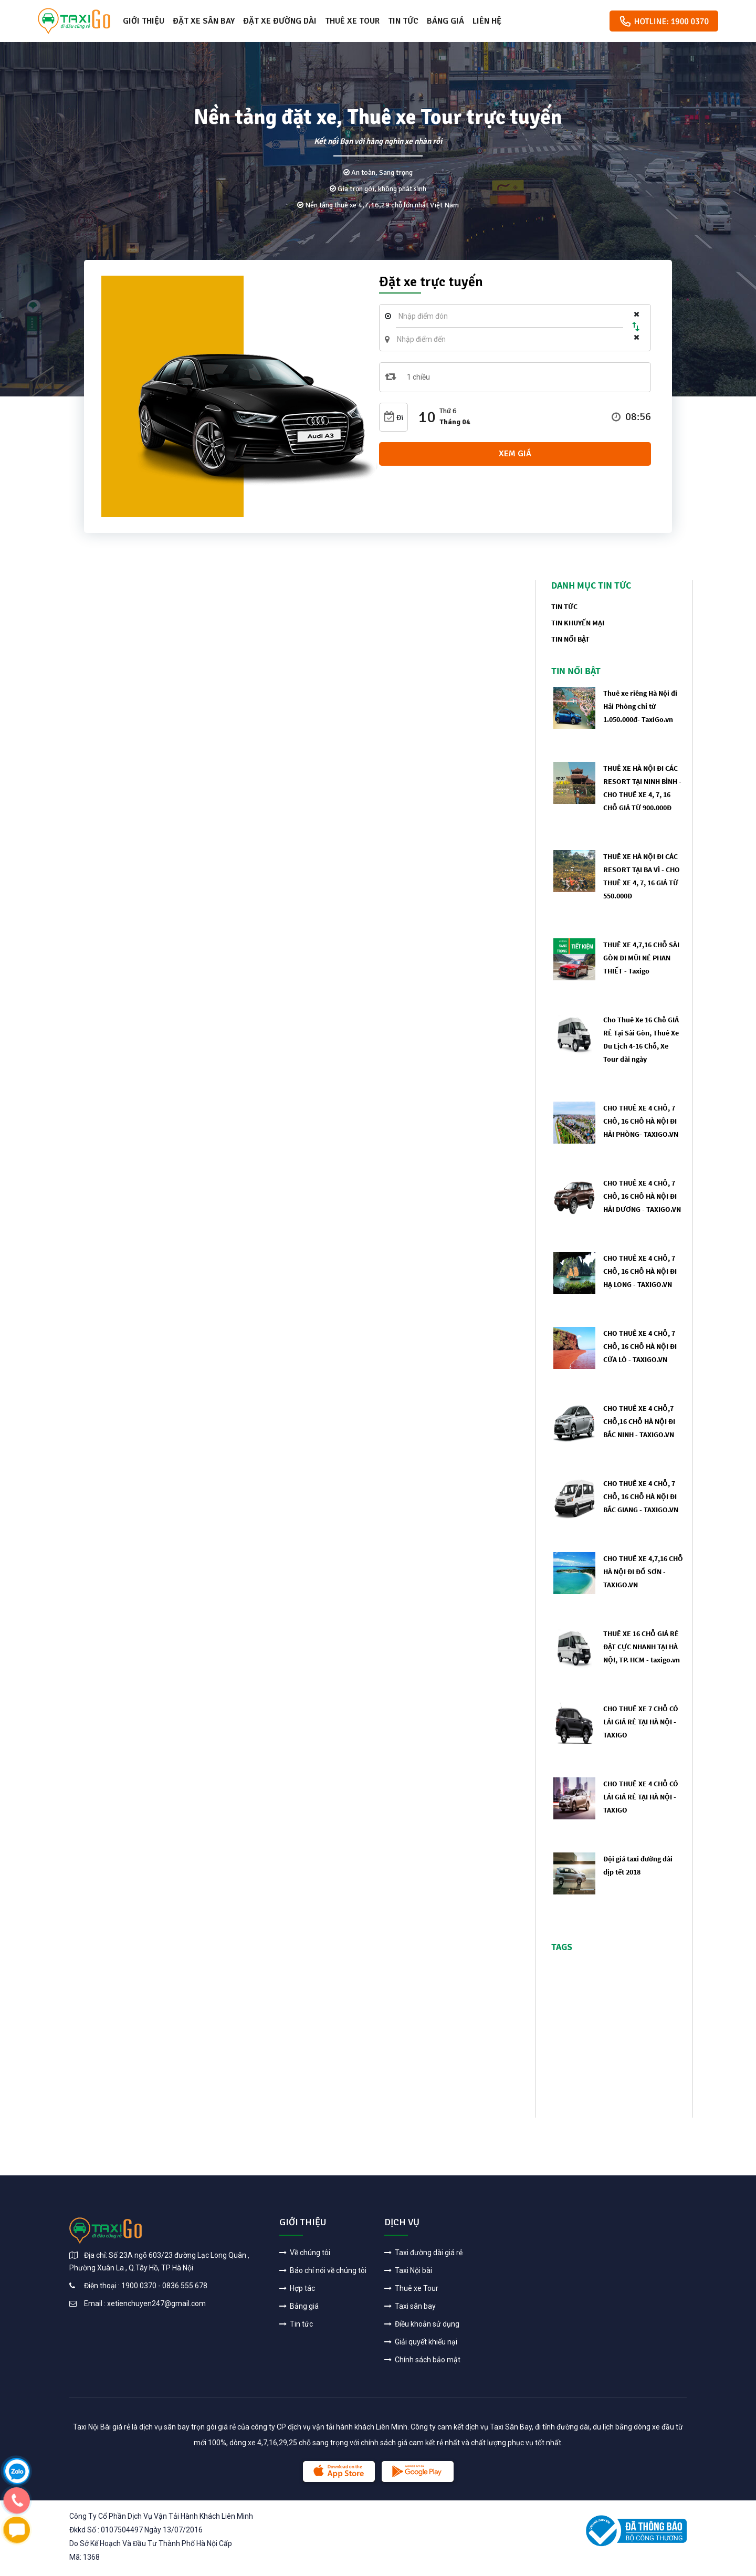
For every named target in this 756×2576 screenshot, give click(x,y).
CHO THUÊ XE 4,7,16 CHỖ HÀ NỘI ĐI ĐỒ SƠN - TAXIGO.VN (643, 1571)
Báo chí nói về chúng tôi (322, 2270)
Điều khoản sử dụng (421, 2324)
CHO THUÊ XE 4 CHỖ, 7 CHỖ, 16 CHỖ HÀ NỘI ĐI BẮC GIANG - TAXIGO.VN (640, 1496)
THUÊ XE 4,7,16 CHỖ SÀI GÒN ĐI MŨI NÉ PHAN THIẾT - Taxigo (641, 958)
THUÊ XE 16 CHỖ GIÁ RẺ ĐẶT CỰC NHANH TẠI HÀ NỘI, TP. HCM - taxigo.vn (641, 1646)
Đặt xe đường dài (280, 21)
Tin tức (403, 21)
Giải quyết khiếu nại (420, 2342)
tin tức (564, 606)
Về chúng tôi (304, 2252)
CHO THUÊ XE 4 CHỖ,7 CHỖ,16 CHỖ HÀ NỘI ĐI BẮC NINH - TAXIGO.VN (639, 1421)
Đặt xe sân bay (204, 21)
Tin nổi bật (570, 639)
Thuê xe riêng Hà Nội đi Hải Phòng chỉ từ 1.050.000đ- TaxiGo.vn (640, 706)
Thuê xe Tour (352, 21)
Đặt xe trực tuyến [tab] (431, 283)
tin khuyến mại (577, 622)
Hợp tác (297, 2288)
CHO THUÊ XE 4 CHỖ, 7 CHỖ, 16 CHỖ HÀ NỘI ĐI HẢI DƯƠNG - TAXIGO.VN (642, 1196)
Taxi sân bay (410, 2306)
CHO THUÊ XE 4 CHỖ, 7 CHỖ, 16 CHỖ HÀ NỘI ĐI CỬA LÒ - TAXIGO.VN (640, 1346)
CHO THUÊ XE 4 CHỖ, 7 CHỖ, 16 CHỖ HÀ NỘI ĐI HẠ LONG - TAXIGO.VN (640, 1271)
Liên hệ (486, 21)
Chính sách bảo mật (422, 2359)
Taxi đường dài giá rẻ (423, 2252)
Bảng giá (445, 21)
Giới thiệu (143, 21)
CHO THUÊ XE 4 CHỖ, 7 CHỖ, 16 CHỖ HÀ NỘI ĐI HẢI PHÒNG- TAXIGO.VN (640, 1121)
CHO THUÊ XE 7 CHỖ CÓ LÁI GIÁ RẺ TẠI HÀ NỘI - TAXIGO (640, 1722)
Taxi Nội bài (408, 2270)
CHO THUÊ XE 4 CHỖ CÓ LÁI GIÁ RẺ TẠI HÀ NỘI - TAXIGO (640, 1797)
